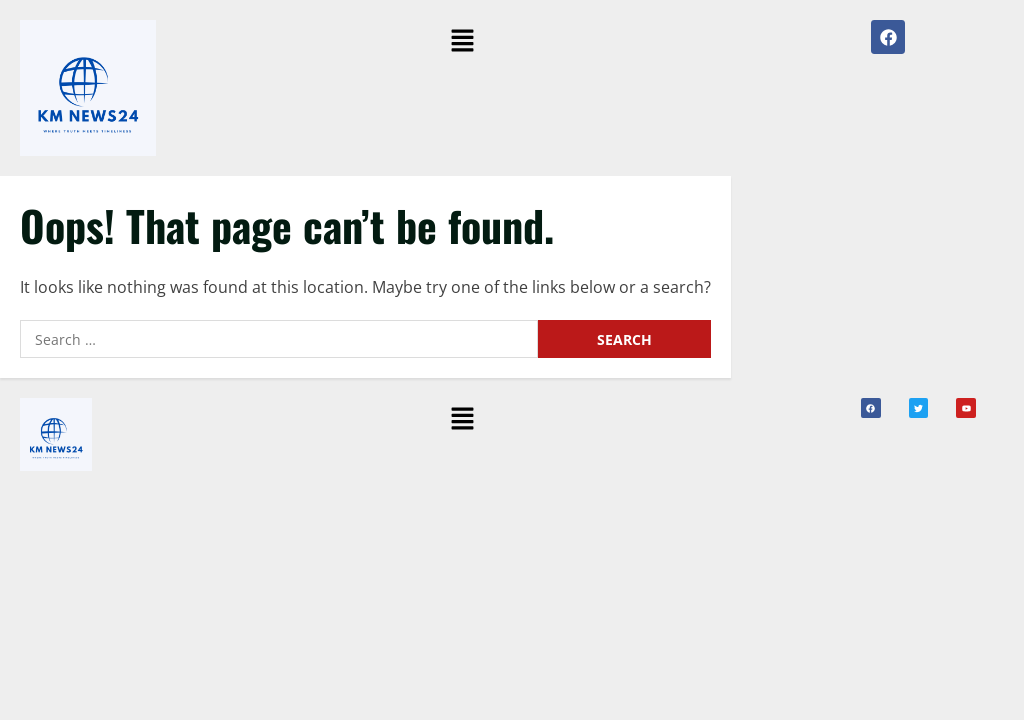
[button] (462, 41)
